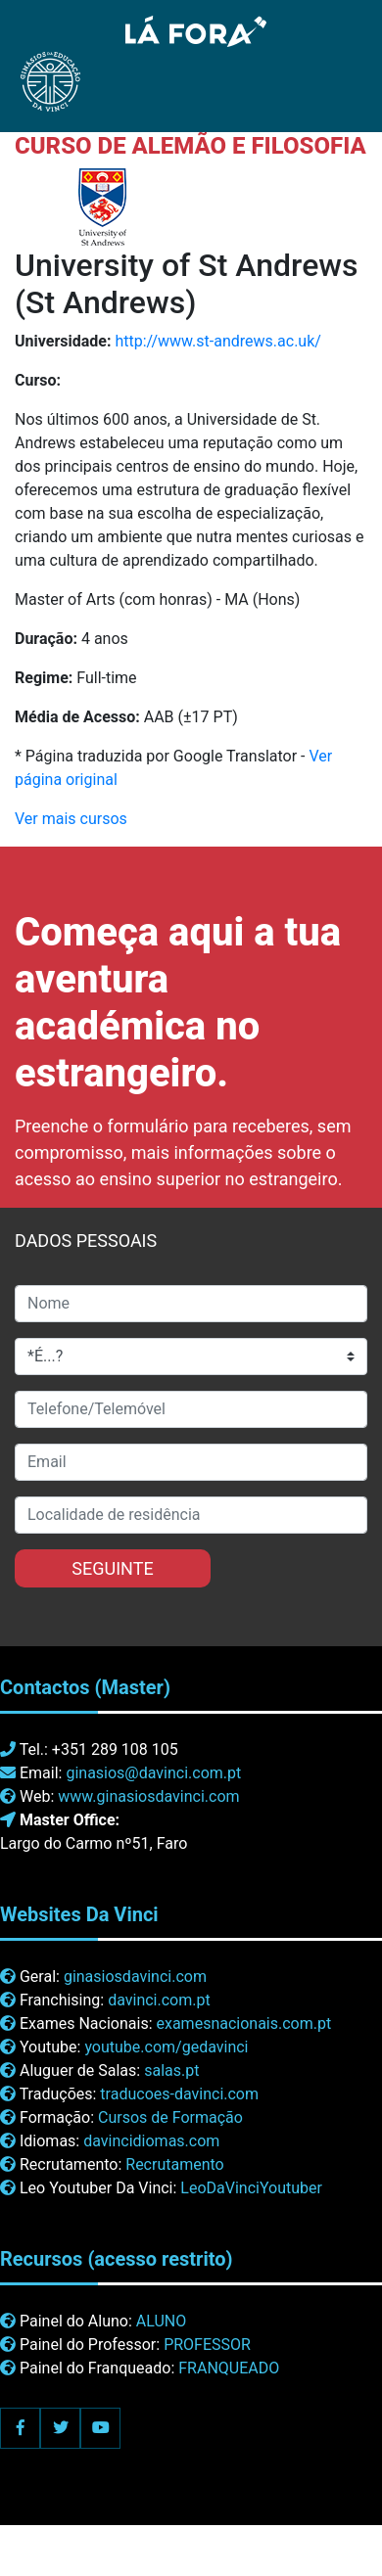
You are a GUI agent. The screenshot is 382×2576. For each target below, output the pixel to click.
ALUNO (161, 2321)
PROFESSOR (207, 2344)
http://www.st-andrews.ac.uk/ (217, 341)
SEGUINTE (112, 1568)
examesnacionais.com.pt (243, 2023)
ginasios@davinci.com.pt (153, 1773)
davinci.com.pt (159, 2000)
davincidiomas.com (151, 2141)
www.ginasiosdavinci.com (148, 1796)
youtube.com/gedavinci (166, 2047)
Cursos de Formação (170, 2117)
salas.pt (171, 2070)
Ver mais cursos (71, 818)
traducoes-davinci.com (179, 2094)
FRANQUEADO (228, 2368)
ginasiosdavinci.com (135, 1976)
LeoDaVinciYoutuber (251, 2188)
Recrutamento (174, 2164)
